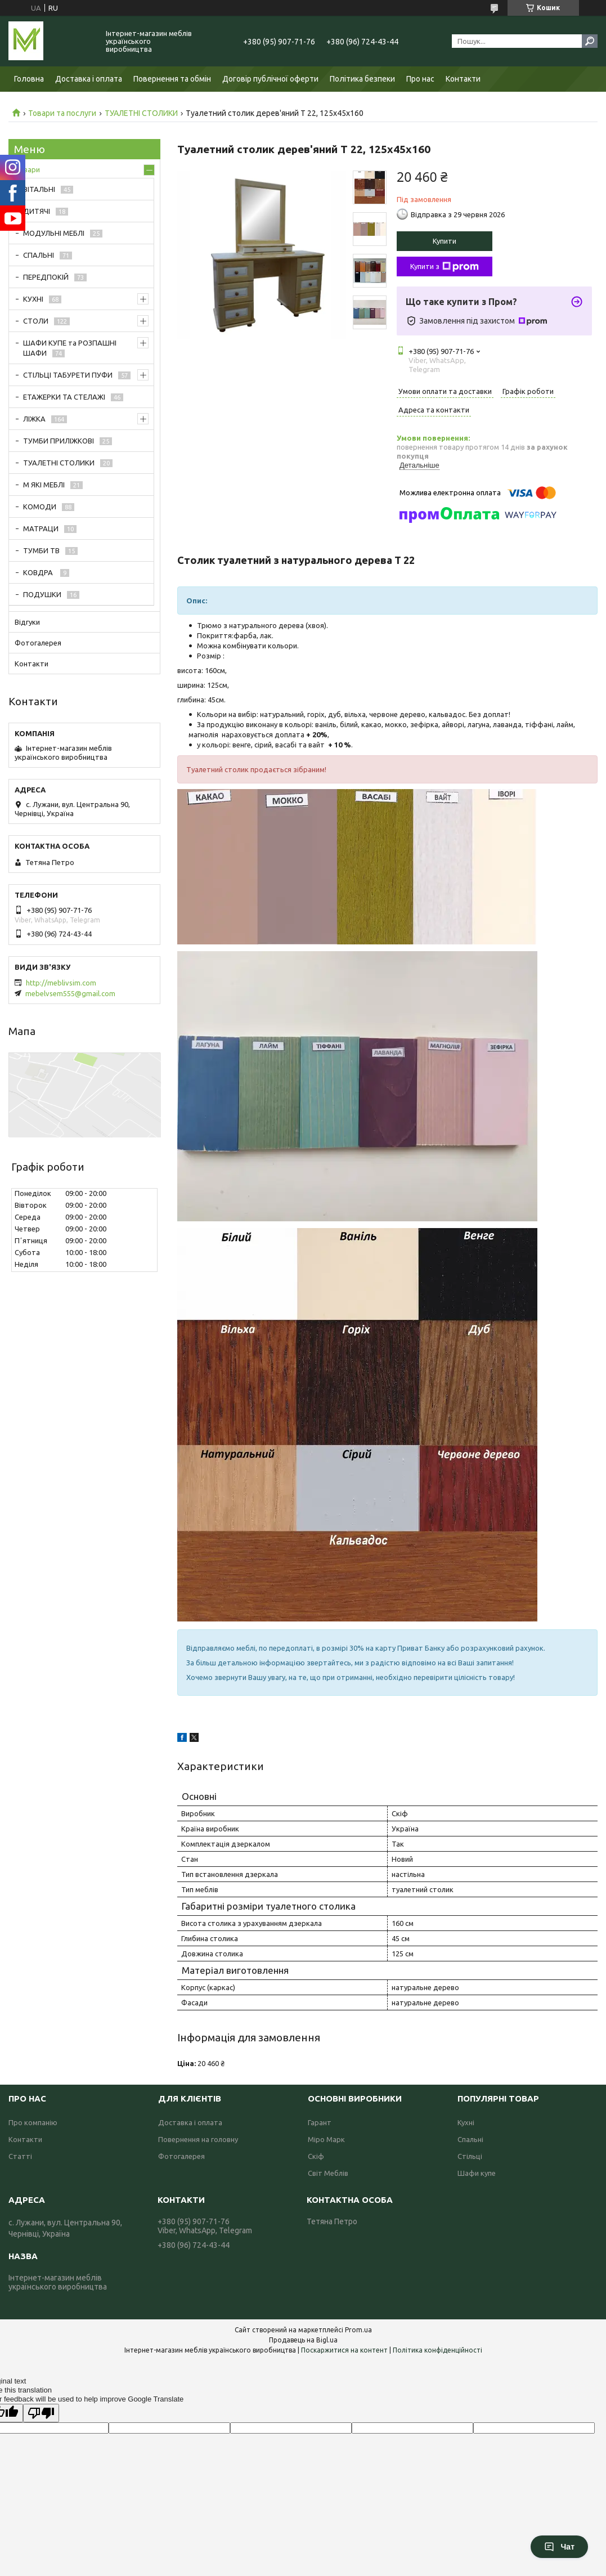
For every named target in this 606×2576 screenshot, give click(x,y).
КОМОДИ (39, 506)
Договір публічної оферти (270, 78)
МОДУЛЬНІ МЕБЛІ (53, 233)
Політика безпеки (362, 78)
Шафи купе (476, 2173)
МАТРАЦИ (41, 528)
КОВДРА (39, 572)
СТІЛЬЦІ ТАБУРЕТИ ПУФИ (68, 375)
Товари (27, 169)
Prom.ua (358, 2329)
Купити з (444, 267)
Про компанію (32, 2122)
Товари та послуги (62, 113)
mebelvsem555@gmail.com (70, 993)
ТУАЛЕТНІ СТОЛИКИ (141, 113)
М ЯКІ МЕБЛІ (44, 485)
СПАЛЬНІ (38, 255)
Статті (20, 2156)
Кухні (465, 2122)
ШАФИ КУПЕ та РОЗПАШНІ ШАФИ (69, 348)
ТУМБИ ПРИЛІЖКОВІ (58, 441)
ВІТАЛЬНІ (39, 189)
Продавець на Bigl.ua (303, 2340)
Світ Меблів (328, 2173)
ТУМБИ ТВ (41, 550)
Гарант (319, 2122)
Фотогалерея (38, 643)
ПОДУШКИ (42, 594)
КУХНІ (33, 299)
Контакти (463, 78)
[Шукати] (590, 41)
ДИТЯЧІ (36, 211)
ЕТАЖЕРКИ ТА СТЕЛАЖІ (64, 397)
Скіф (316, 2156)
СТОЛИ (35, 321)
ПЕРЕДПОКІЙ (46, 277)
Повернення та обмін (172, 78)
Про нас (420, 78)
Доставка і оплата (88, 78)
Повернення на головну (198, 2139)
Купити (444, 241)
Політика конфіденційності (437, 2350)
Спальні (470, 2139)
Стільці (469, 2156)
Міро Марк (326, 2139)
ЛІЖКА (34, 419)
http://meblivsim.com (61, 983)
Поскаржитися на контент (344, 2350)
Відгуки (27, 622)
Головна (29, 78)
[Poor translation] (41, 2413)
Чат (559, 2547)
